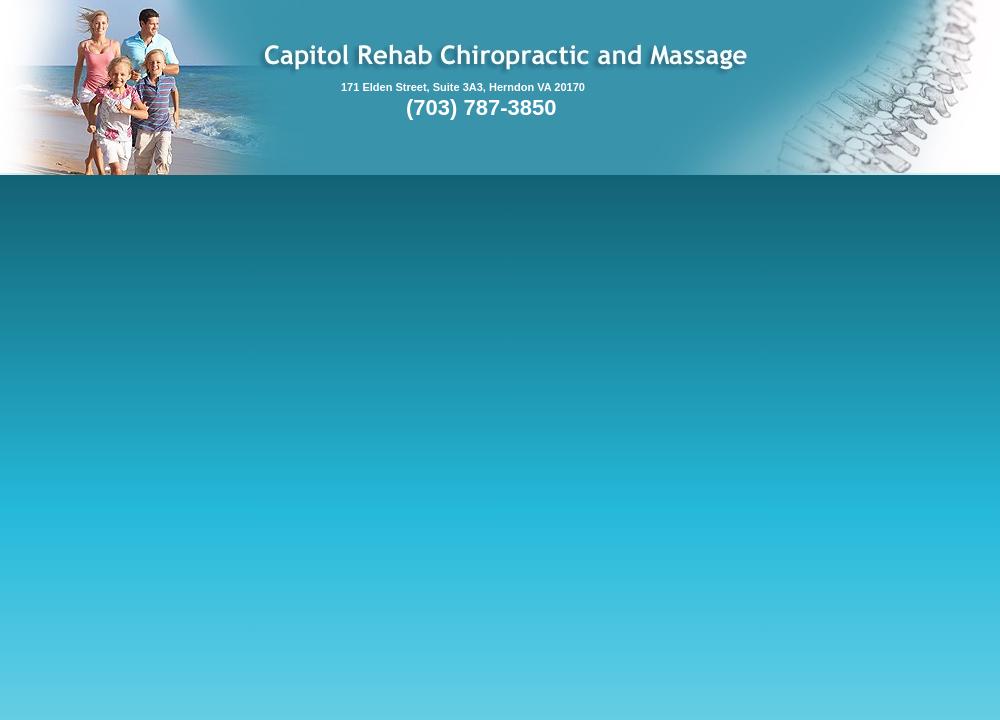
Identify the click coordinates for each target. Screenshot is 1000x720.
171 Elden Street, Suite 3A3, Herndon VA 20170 (463, 87)
